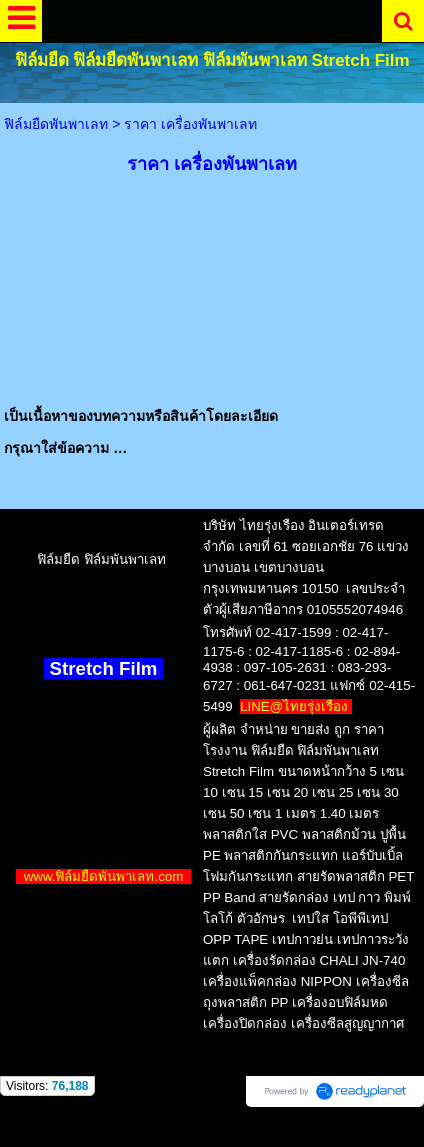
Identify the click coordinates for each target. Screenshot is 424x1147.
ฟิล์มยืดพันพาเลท (56, 124)
